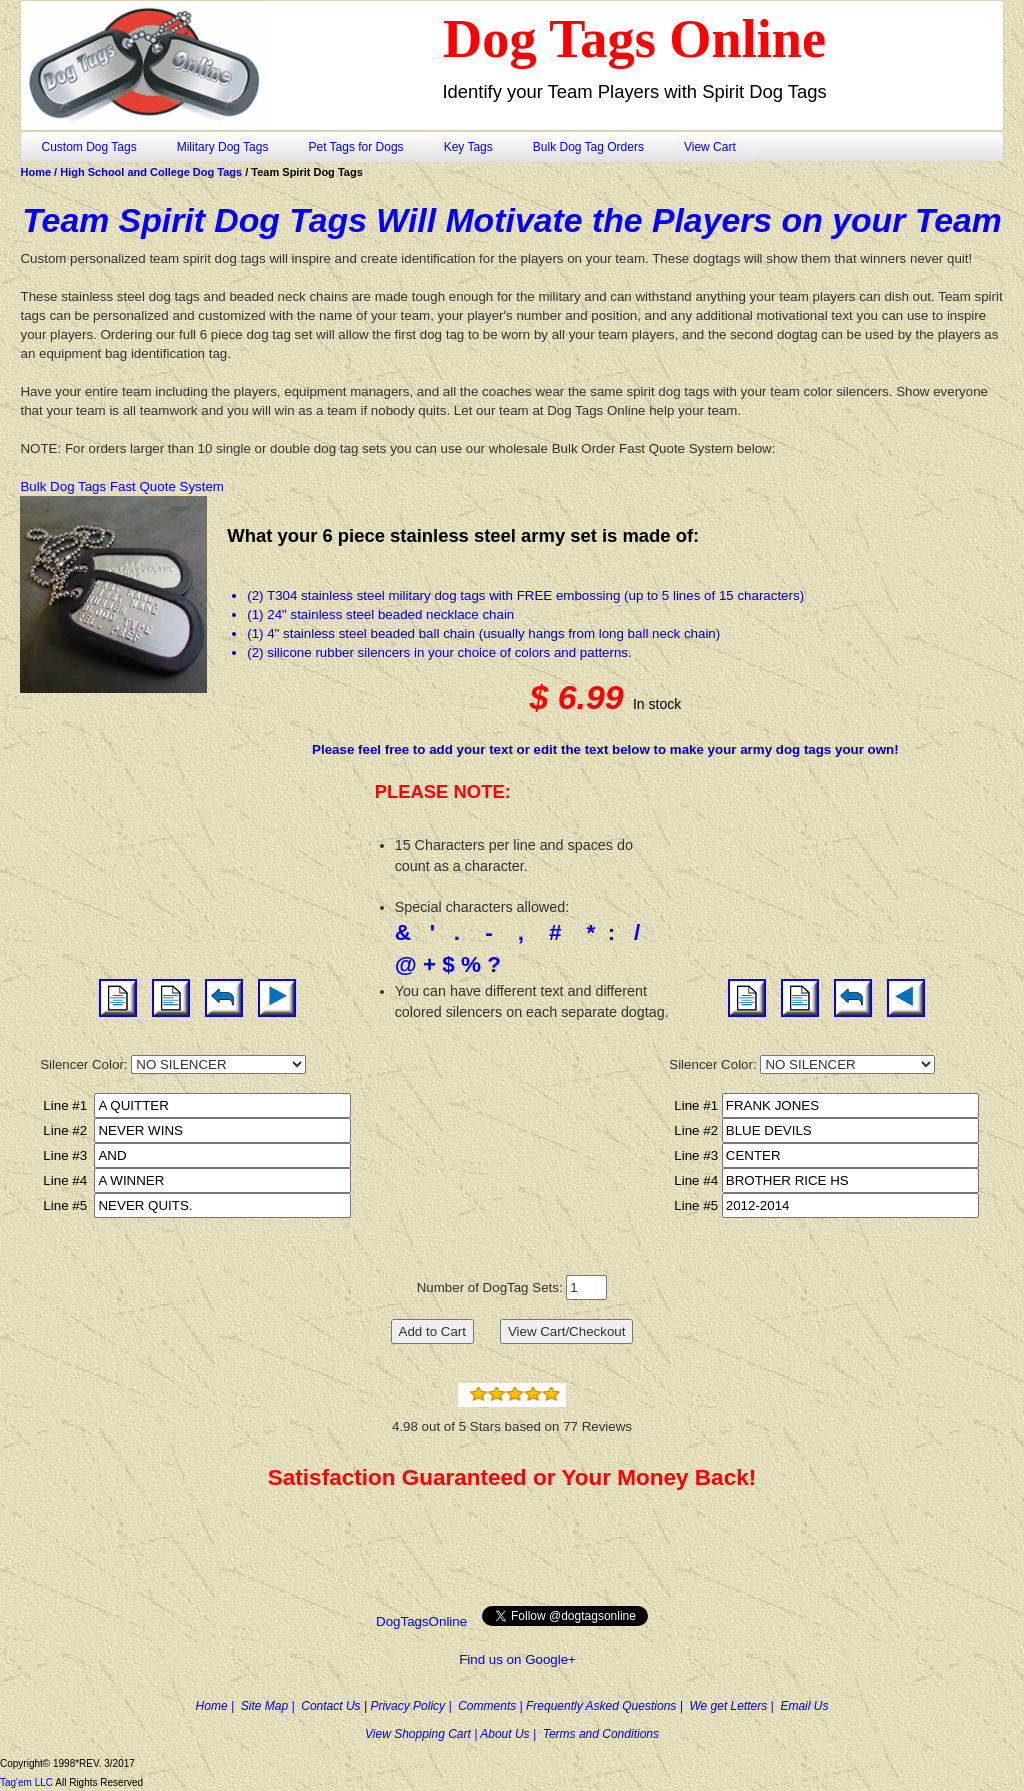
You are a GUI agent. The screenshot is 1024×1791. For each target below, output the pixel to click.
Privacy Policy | (414, 1706)
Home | (218, 1706)
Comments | (492, 1706)
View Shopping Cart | (422, 1734)
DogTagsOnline (423, 1621)
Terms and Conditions (601, 1734)
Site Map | (271, 1706)
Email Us (804, 1706)
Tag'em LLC (27, 1782)
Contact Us (332, 1706)
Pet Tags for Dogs (355, 147)
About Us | (511, 1734)
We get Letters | (734, 1706)
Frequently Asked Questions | (607, 1706)
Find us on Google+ (517, 1659)
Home (37, 172)
